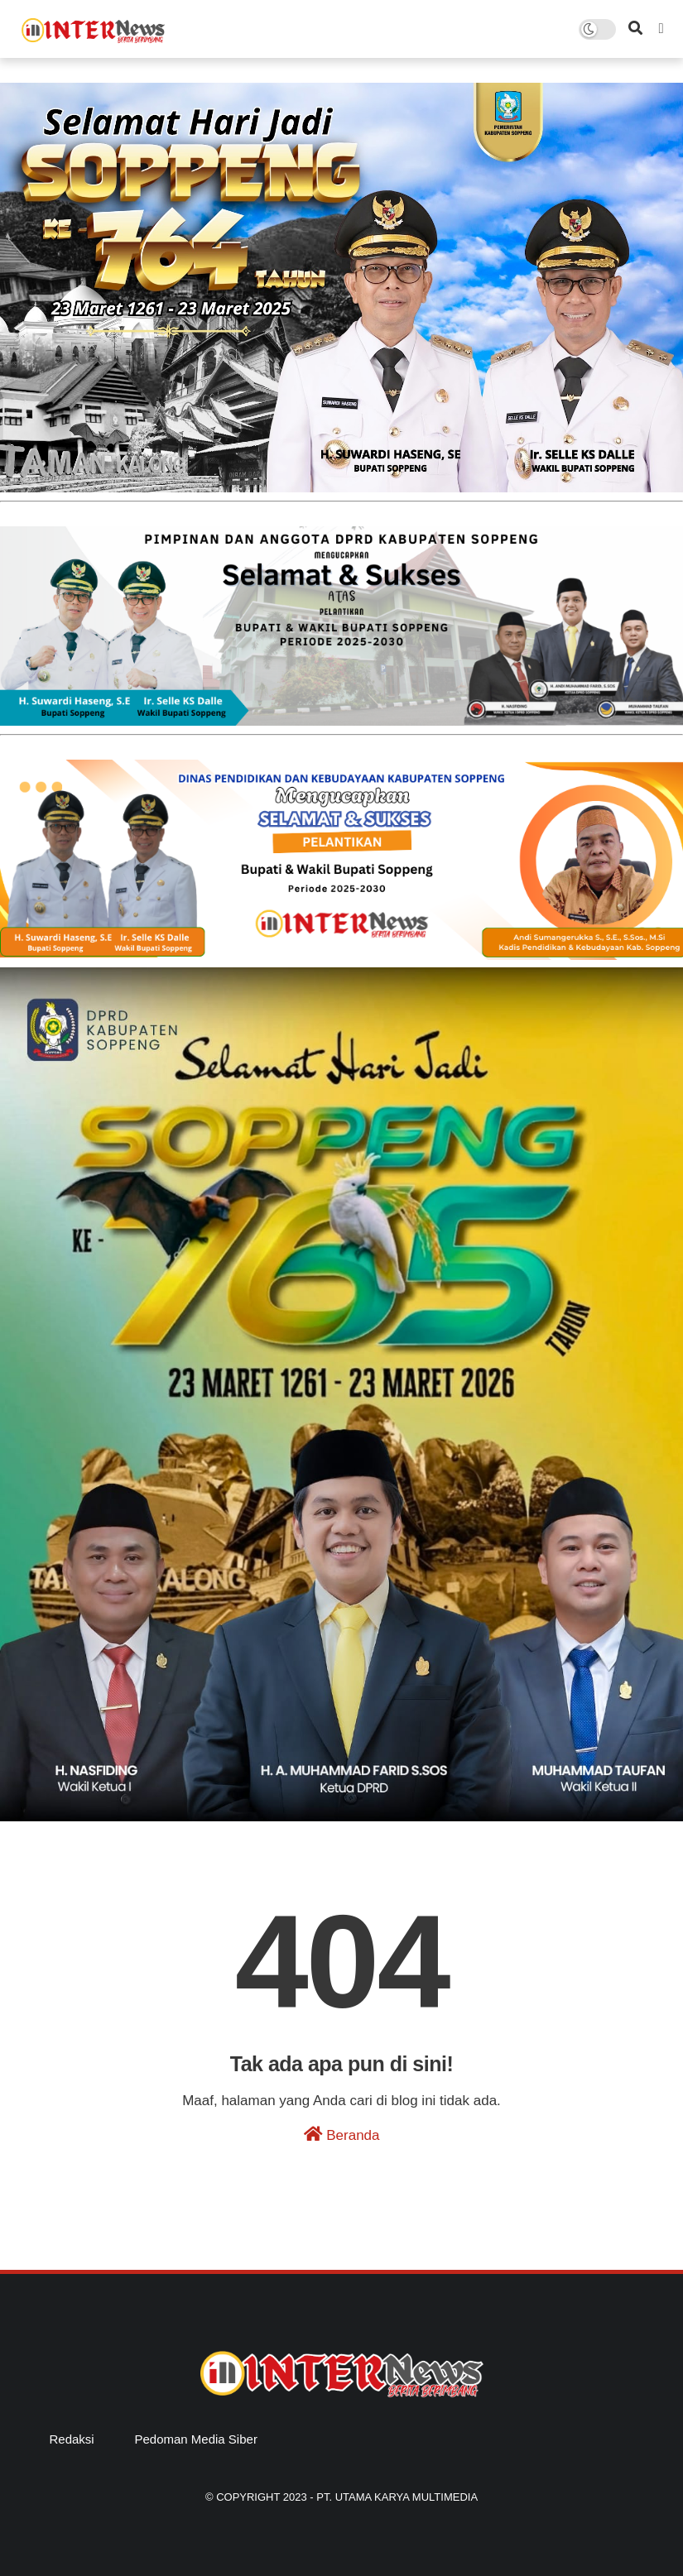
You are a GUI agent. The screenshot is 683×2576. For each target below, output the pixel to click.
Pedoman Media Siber (195, 2439)
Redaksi (72, 2439)
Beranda (342, 2134)
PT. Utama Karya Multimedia (397, 2497)
